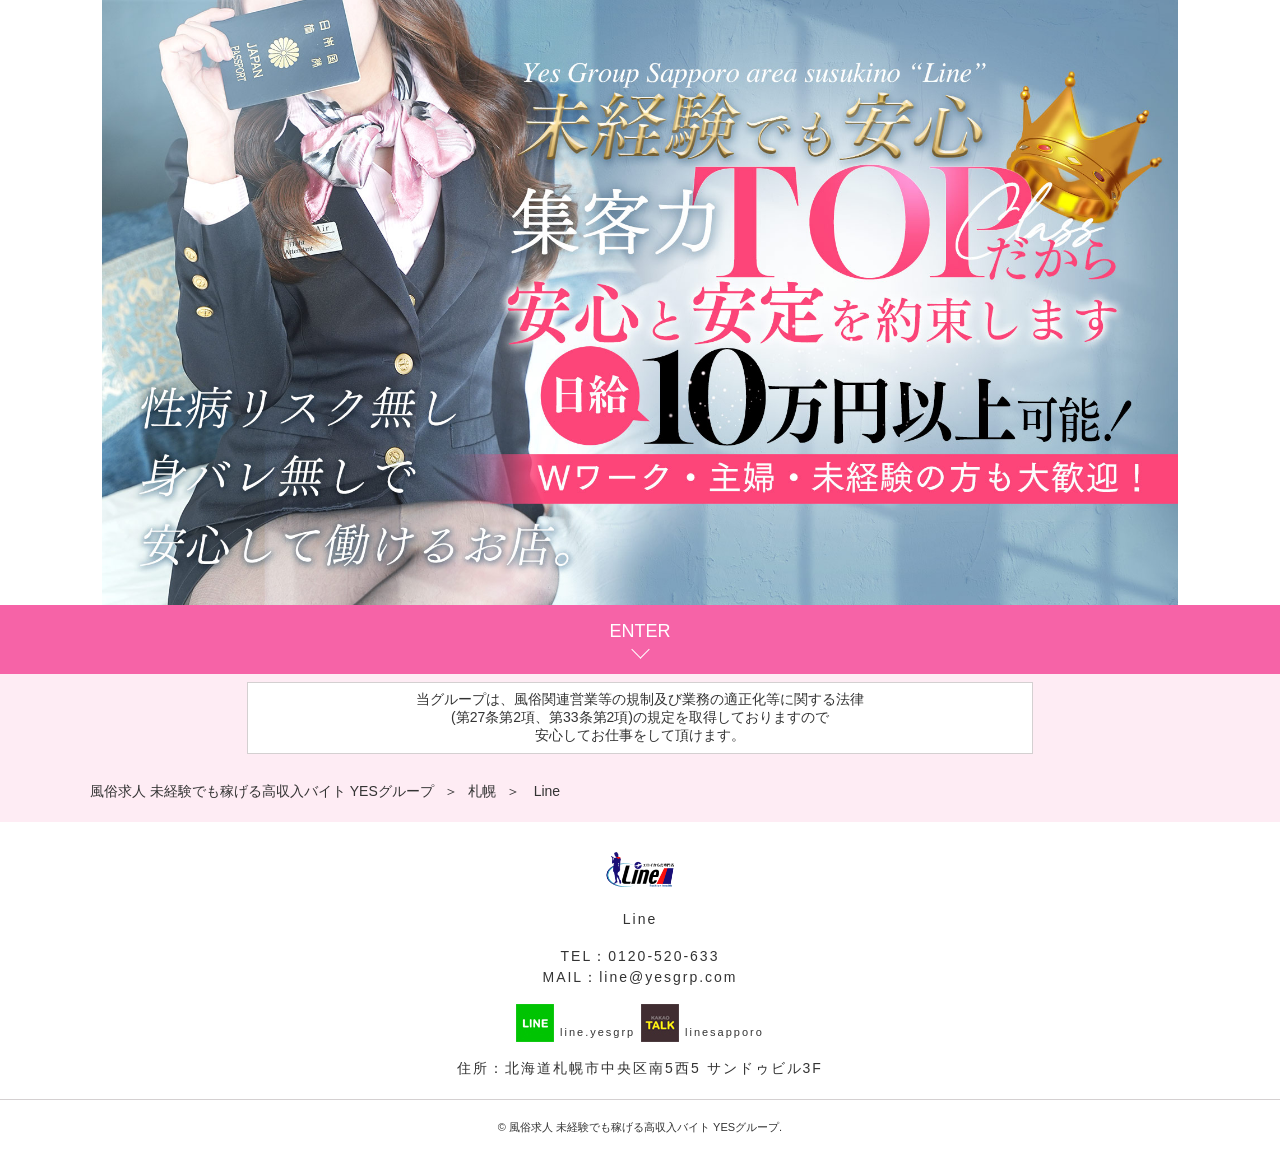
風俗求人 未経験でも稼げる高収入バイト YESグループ (644, 1127)
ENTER (639, 631)
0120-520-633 (663, 956)
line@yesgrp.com (668, 977)
